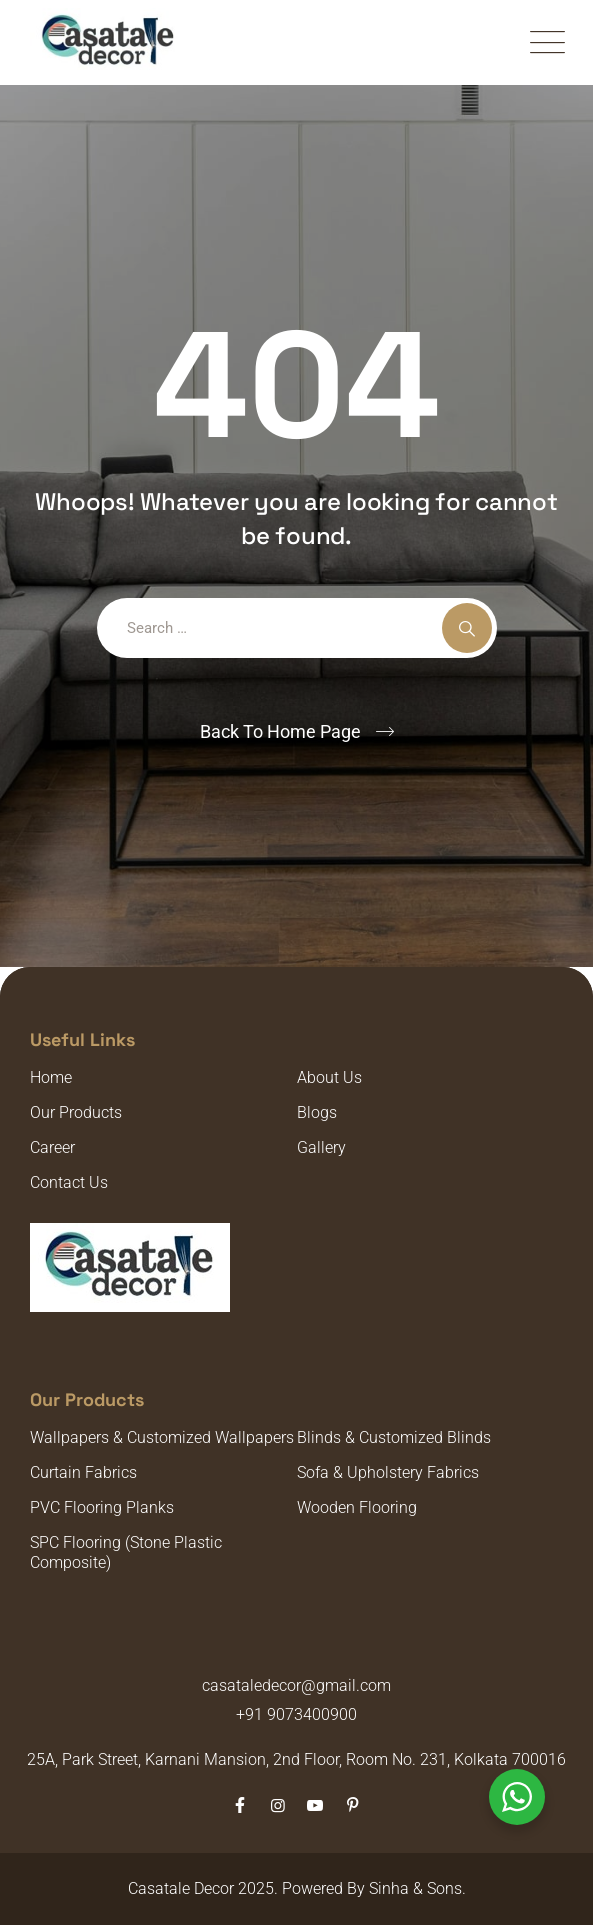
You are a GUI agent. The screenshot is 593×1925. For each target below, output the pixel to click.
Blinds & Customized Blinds (394, 1437)
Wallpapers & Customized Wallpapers (162, 1437)
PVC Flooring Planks (102, 1507)
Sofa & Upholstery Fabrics (388, 1472)
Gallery (321, 1147)
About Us (329, 1077)
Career (52, 1147)
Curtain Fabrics (83, 1472)
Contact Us (69, 1182)
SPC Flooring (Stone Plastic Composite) (126, 1552)
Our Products (76, 1112)
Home (51, 1077)
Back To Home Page (280, 731)
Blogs (317, 1112)
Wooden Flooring (357, 1507)
